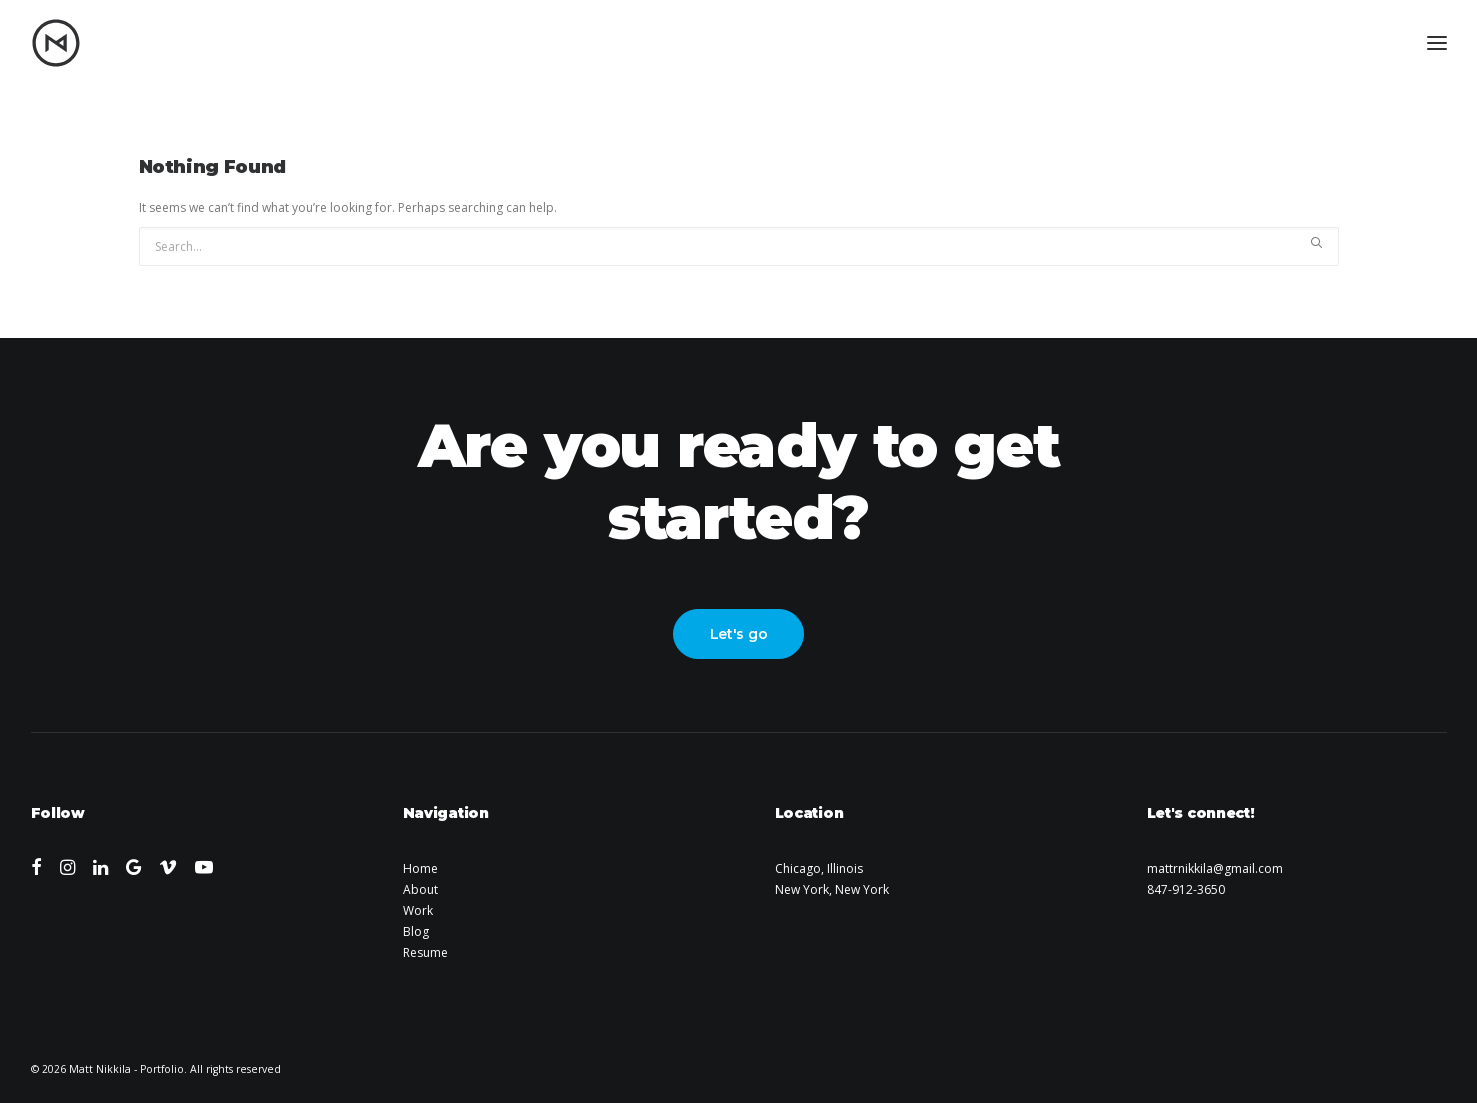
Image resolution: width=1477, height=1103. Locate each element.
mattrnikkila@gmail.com (1215, 868)
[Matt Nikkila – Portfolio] (56, 43)
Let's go (739, 634)
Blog (416, 931)
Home (420, 868)
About (420, 889)
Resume (425, 952)
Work (418, 910)
